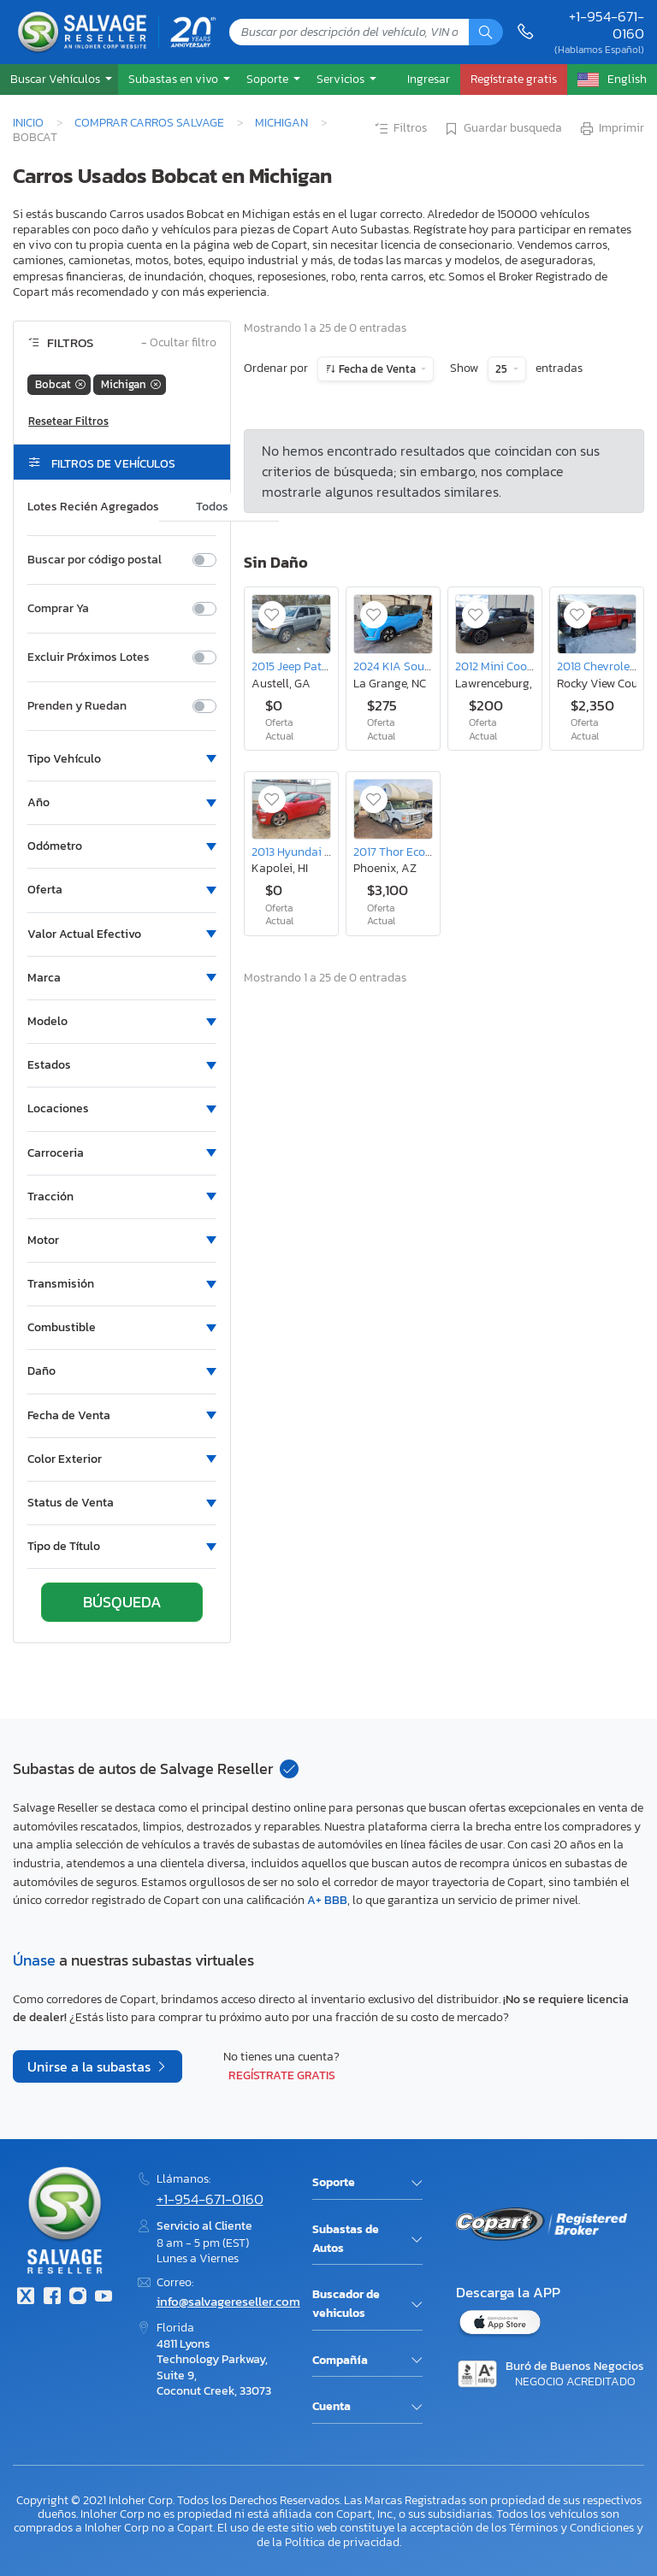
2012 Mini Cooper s (503, 666)
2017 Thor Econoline (405, 851)
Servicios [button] (342, 78)
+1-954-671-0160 (606, 25)
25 (502, 369)
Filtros (400, 129)
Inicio (28, 122)
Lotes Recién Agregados (93, 507)
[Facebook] (51, 2298)
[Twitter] (25, 2298)
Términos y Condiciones (571, 2527)
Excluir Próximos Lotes (88, 657)
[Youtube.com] (103, 2298)
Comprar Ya (58, 608)
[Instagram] (78, 2298)
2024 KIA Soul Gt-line (410, 666)
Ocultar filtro (178, 343)
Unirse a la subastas (90, 2066)
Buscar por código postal (94, 560)
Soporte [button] (268, 78)
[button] (59, 79)
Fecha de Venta (377, 369)
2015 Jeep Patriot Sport (312, 666)
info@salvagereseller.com (228, 2301)
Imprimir (611, 129)
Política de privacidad (342, 2541)
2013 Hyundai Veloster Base (324, 851)
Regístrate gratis (281, 2075)
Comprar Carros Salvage (149, 122)
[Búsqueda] (486, 32)
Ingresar (428, 78)
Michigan (281, 122)
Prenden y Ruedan (77, 706)
